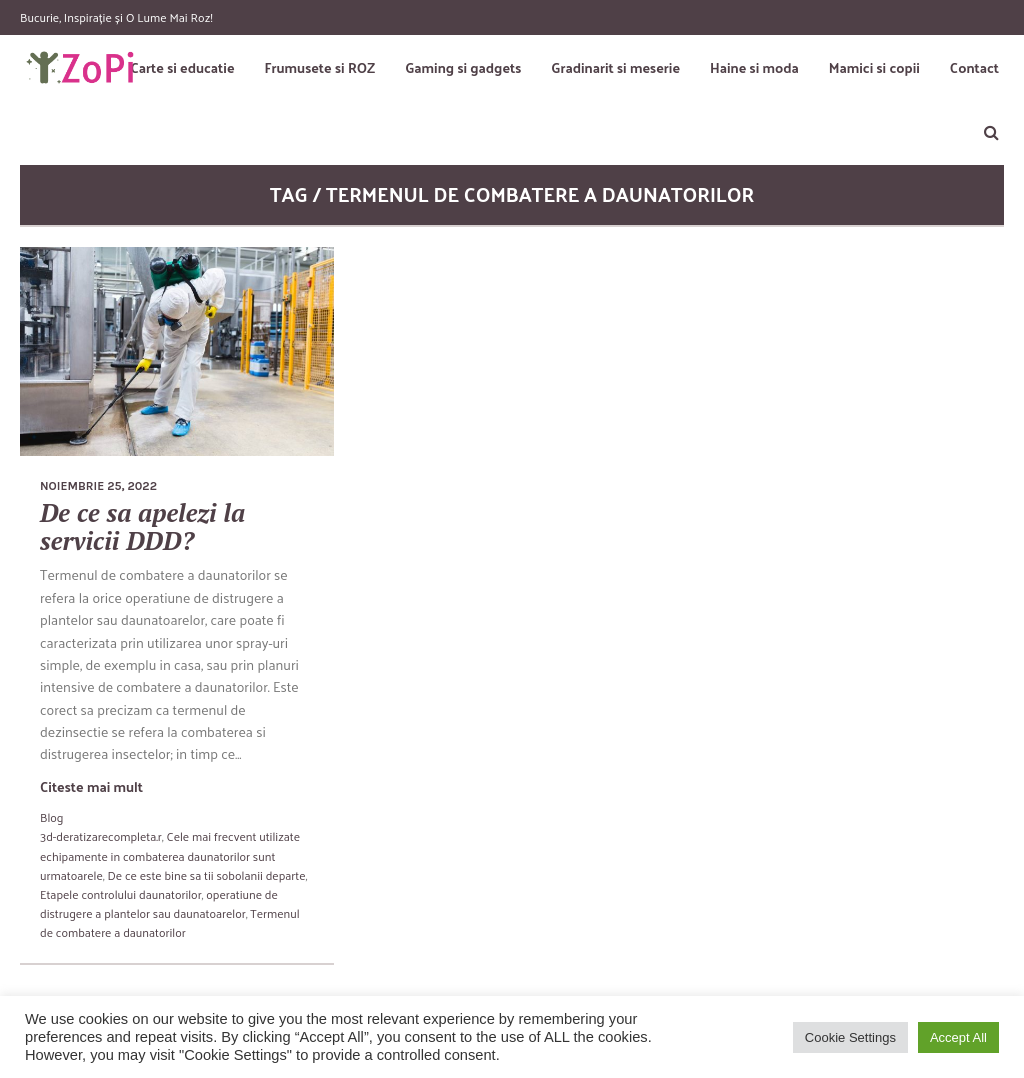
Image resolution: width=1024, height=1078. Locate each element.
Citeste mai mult (91, 786)
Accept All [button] (958, 1037)
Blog (51, 817)
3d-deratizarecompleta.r (101, 836)
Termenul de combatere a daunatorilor (170, 922)
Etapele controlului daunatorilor (121, 894)
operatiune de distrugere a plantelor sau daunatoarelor (159, 903)
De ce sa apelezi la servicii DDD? (142, 526)
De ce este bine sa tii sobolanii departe (206, 875)
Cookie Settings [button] (850, 1037)
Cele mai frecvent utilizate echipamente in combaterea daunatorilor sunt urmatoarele (170, 855)
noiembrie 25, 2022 (98, 486)
